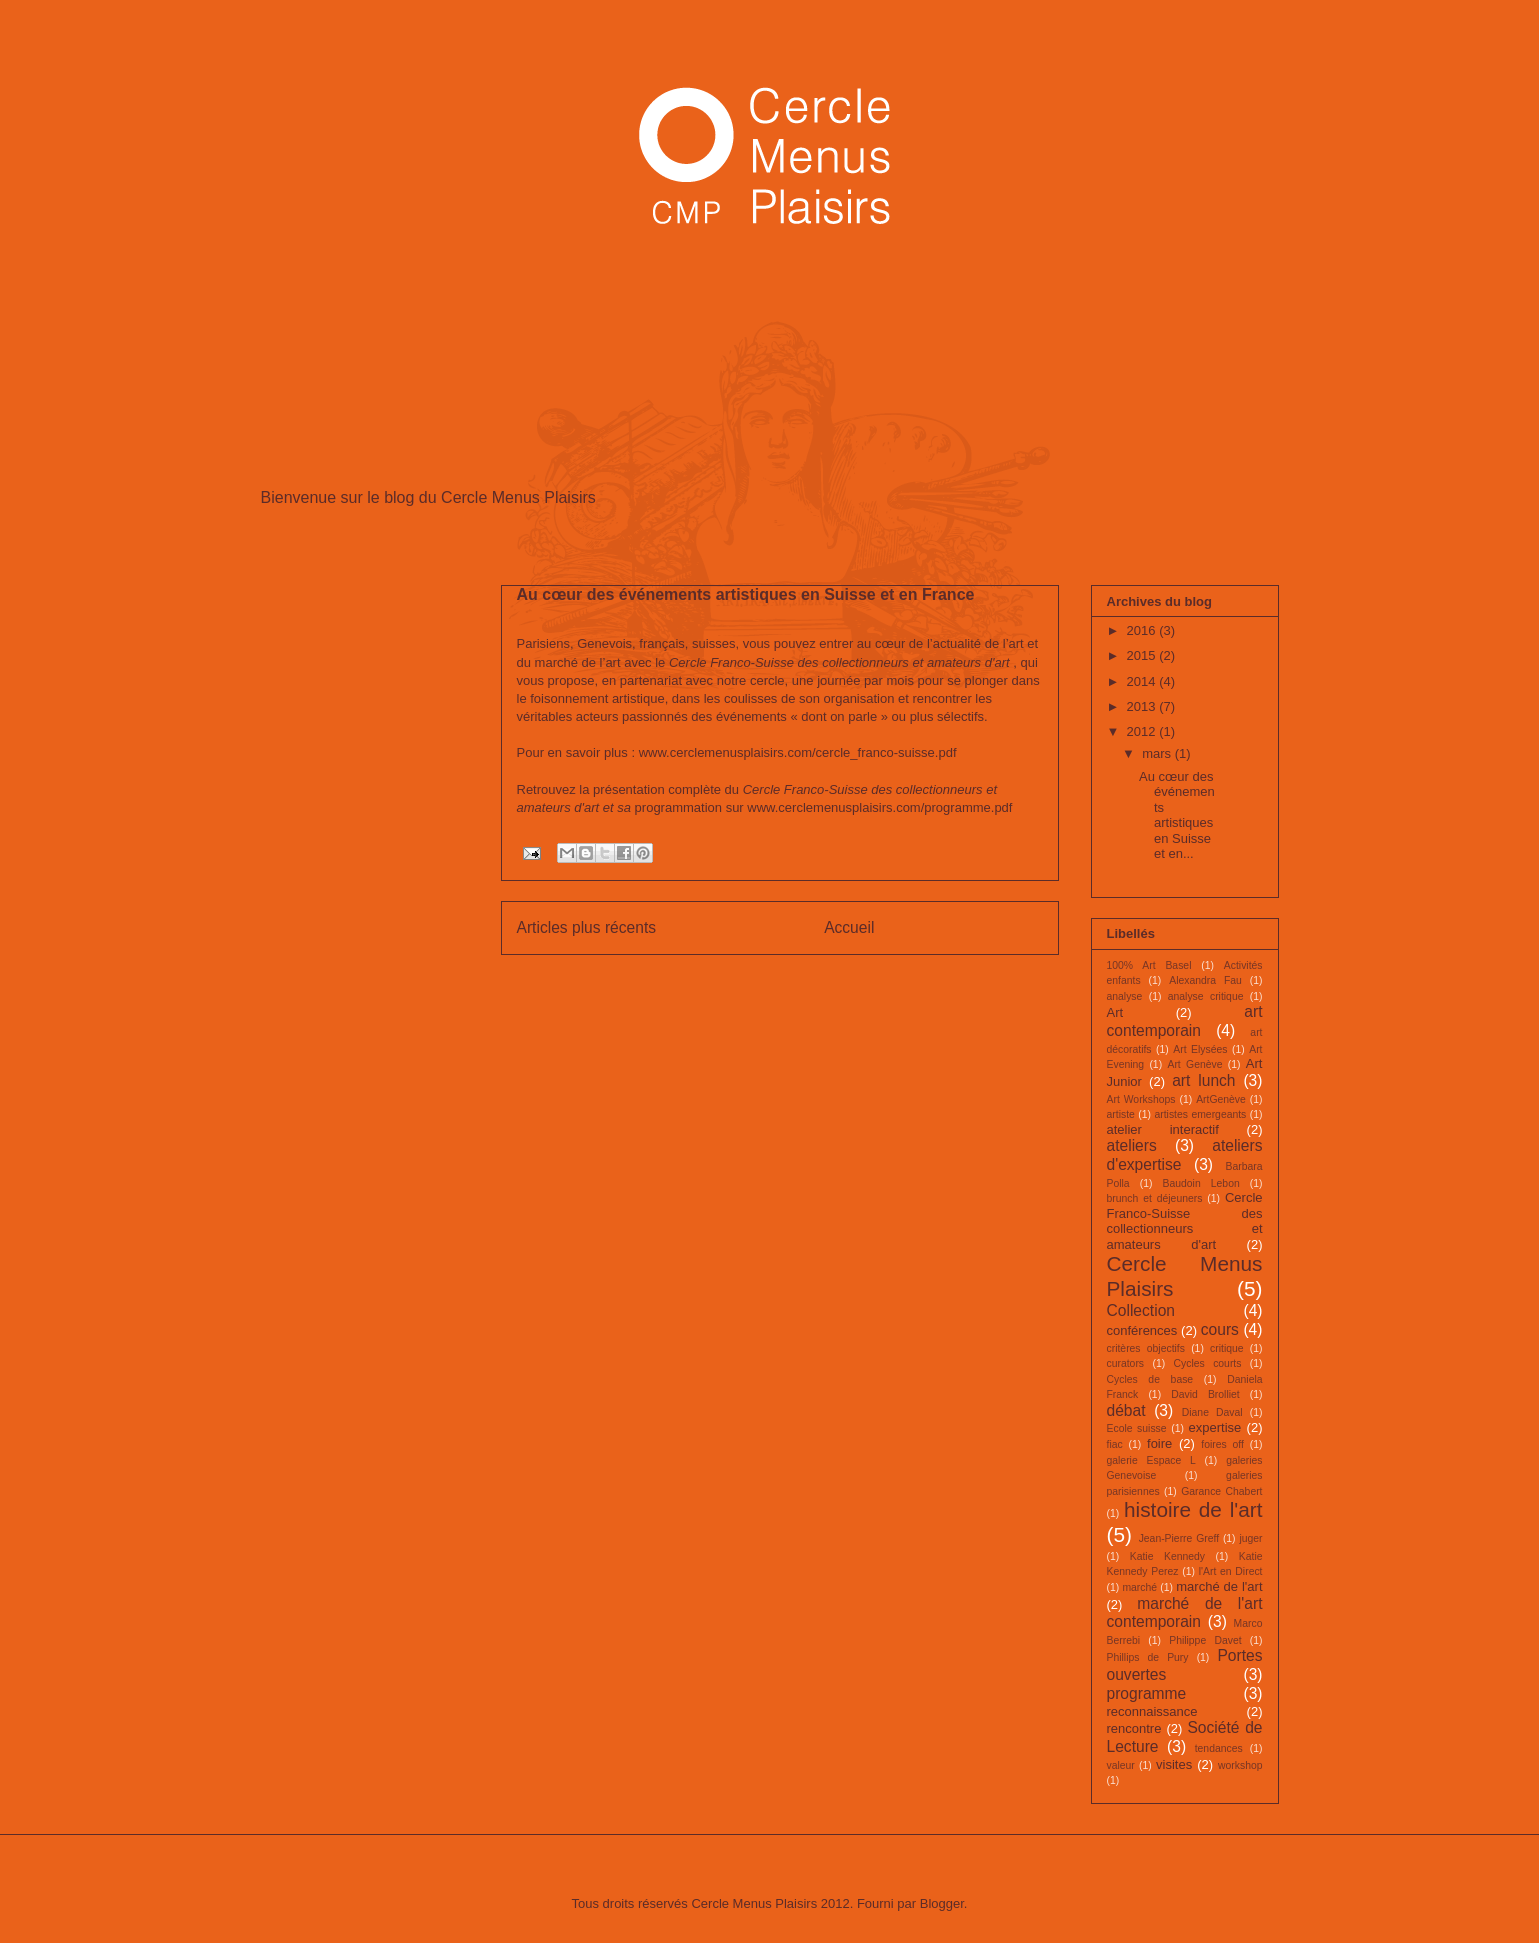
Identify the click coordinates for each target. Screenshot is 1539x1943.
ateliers (1132, 1145)
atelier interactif (1163, 1129)
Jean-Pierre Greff (1179, 1538)
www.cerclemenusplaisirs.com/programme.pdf (879, 807)
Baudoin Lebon (1201, 1183)
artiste (1121, 1114)
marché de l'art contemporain (1185, 1613)
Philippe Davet (1205, 1640)
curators (1126, 1363)
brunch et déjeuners (1155, 1198)
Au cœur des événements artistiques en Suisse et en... (1177, 815)
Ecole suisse (1137, 1428)
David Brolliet (1205, 1394)
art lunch (1203, 1080)
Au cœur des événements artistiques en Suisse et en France (746, 594)
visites (1174, 1764)
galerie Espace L (1151, 1460)
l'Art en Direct (1231, 1571)
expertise (1215, 1427)
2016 (1143, 630)
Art (1115, 1012)
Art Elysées (1200, 1049)
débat (1126, 1410)
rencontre (1134, 1728)
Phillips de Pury (1148, 1657)
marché (1139, 1587)
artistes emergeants (1200, 1114)
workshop (1240, 1765)
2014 (1143, 681)
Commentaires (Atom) (819, 978)
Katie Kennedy (1167, 1556)
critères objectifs (1146, 1348)
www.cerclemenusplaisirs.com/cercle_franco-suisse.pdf (798, 752)
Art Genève (1194, 1064)
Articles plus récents (587, 927)
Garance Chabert (1221, 1491)
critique (1227, 1348)
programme (1147, 1693)
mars (1158, 753)
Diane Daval (1212, 1412)
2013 (1143, 706)
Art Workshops (1141, 1099)
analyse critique (1206, 996)
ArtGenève (1221, 1099)
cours (1220, 1329)
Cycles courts (1208, 1363)
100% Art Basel (1149, 965)
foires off (1222, 1444)
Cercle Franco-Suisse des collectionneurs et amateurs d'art (1185, 1221)
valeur (1121, 1765)
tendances (1219, 1748)
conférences (1142, 1330)
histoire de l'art (1193, 1509)
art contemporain (1185, 1021)
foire (1159, 1443)
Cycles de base (1150, 1379)
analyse (1125, 996)
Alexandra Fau (1205, 980)
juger (1250, 1538)
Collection (1141, 1310)
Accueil (849, 927)
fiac (1115, 1444)
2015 (1143, 655)
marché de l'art (1219, 1586)
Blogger (942, 1903)
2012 (1143, 731)
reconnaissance (1152, 1711)
